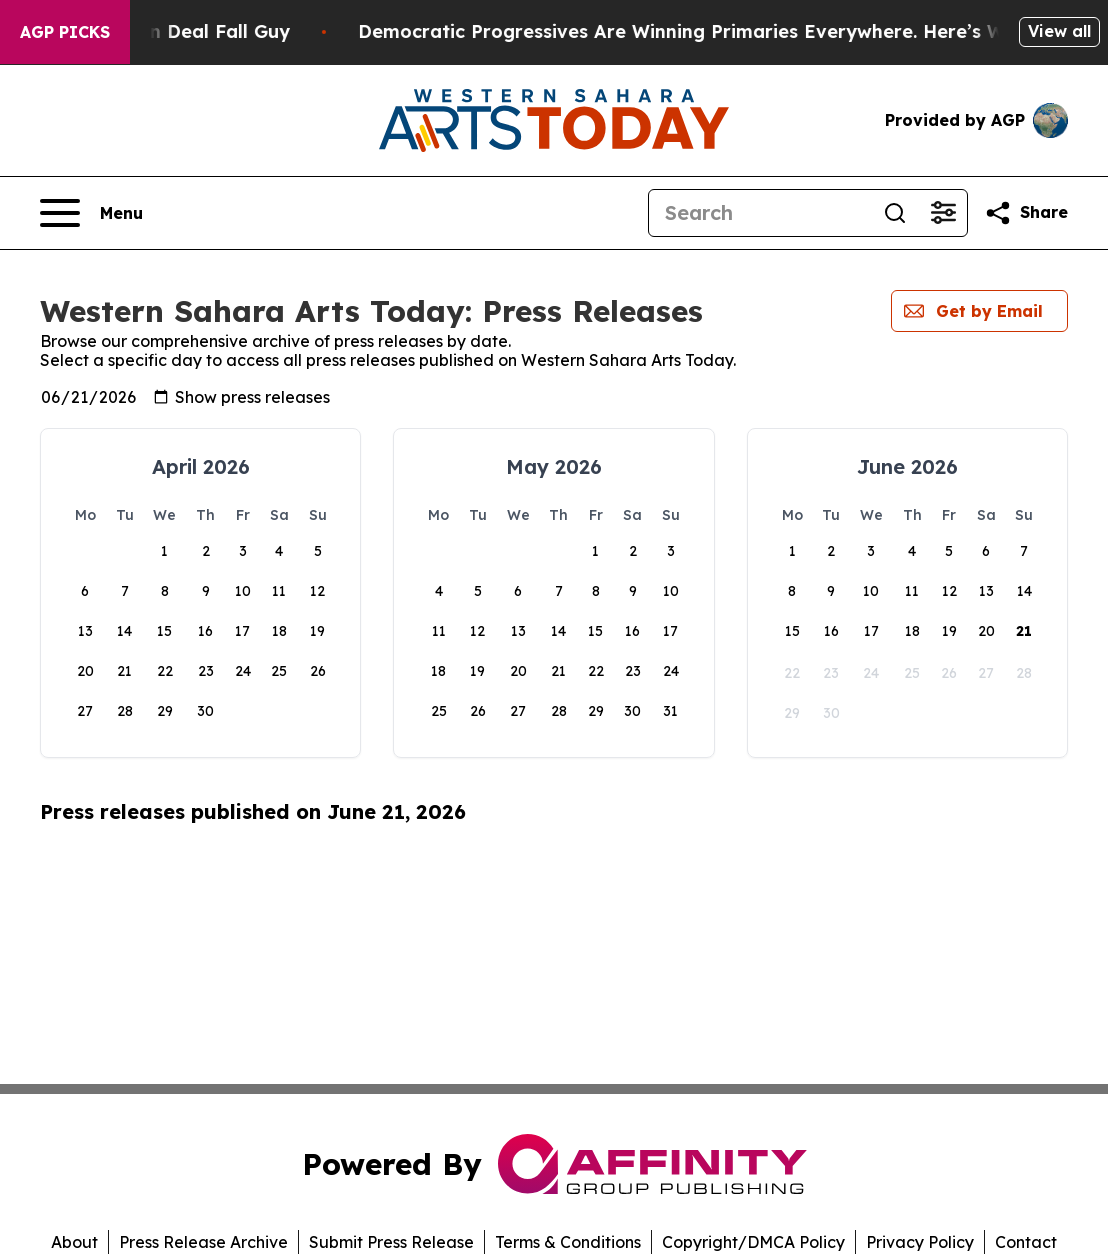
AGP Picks (65, 32)
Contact (1026, 1242)
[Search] (760, 213)
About (74, 1242)
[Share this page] (1026, 213)
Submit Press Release (391, 1242)
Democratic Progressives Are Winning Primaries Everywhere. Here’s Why (719, 31)
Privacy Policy (920, 1242)
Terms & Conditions (568, 1242)
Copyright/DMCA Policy (753, 1242)
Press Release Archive (203, 1242)
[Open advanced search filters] (943, 213)
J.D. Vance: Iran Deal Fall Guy (180, 31)
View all (1059, 31)
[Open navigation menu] (91, 213)
